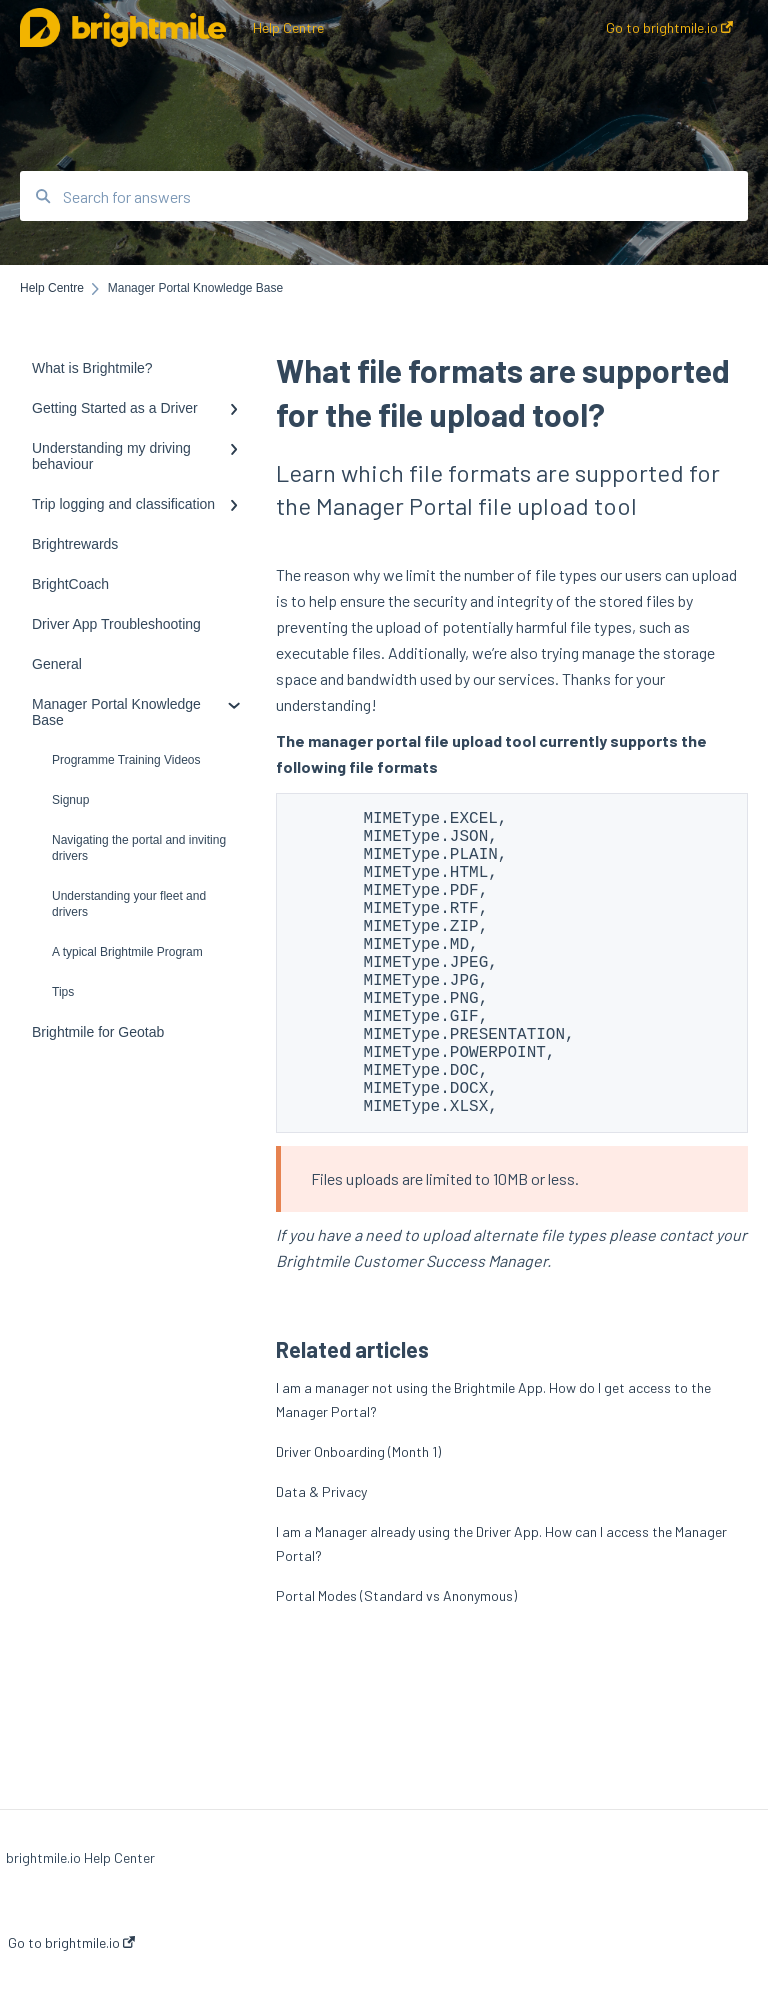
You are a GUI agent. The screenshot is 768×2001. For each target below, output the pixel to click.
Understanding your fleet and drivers (129, 904)
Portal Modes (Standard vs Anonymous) (396, 1663)
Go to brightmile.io (71, 1943)
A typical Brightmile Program (127, 952)
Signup (70, 800)
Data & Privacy (321, 1559)
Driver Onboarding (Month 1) (358, 1519)
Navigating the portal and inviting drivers (139, 848)
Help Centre (288, 27)
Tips (63, 992)
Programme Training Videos (126, 760)
